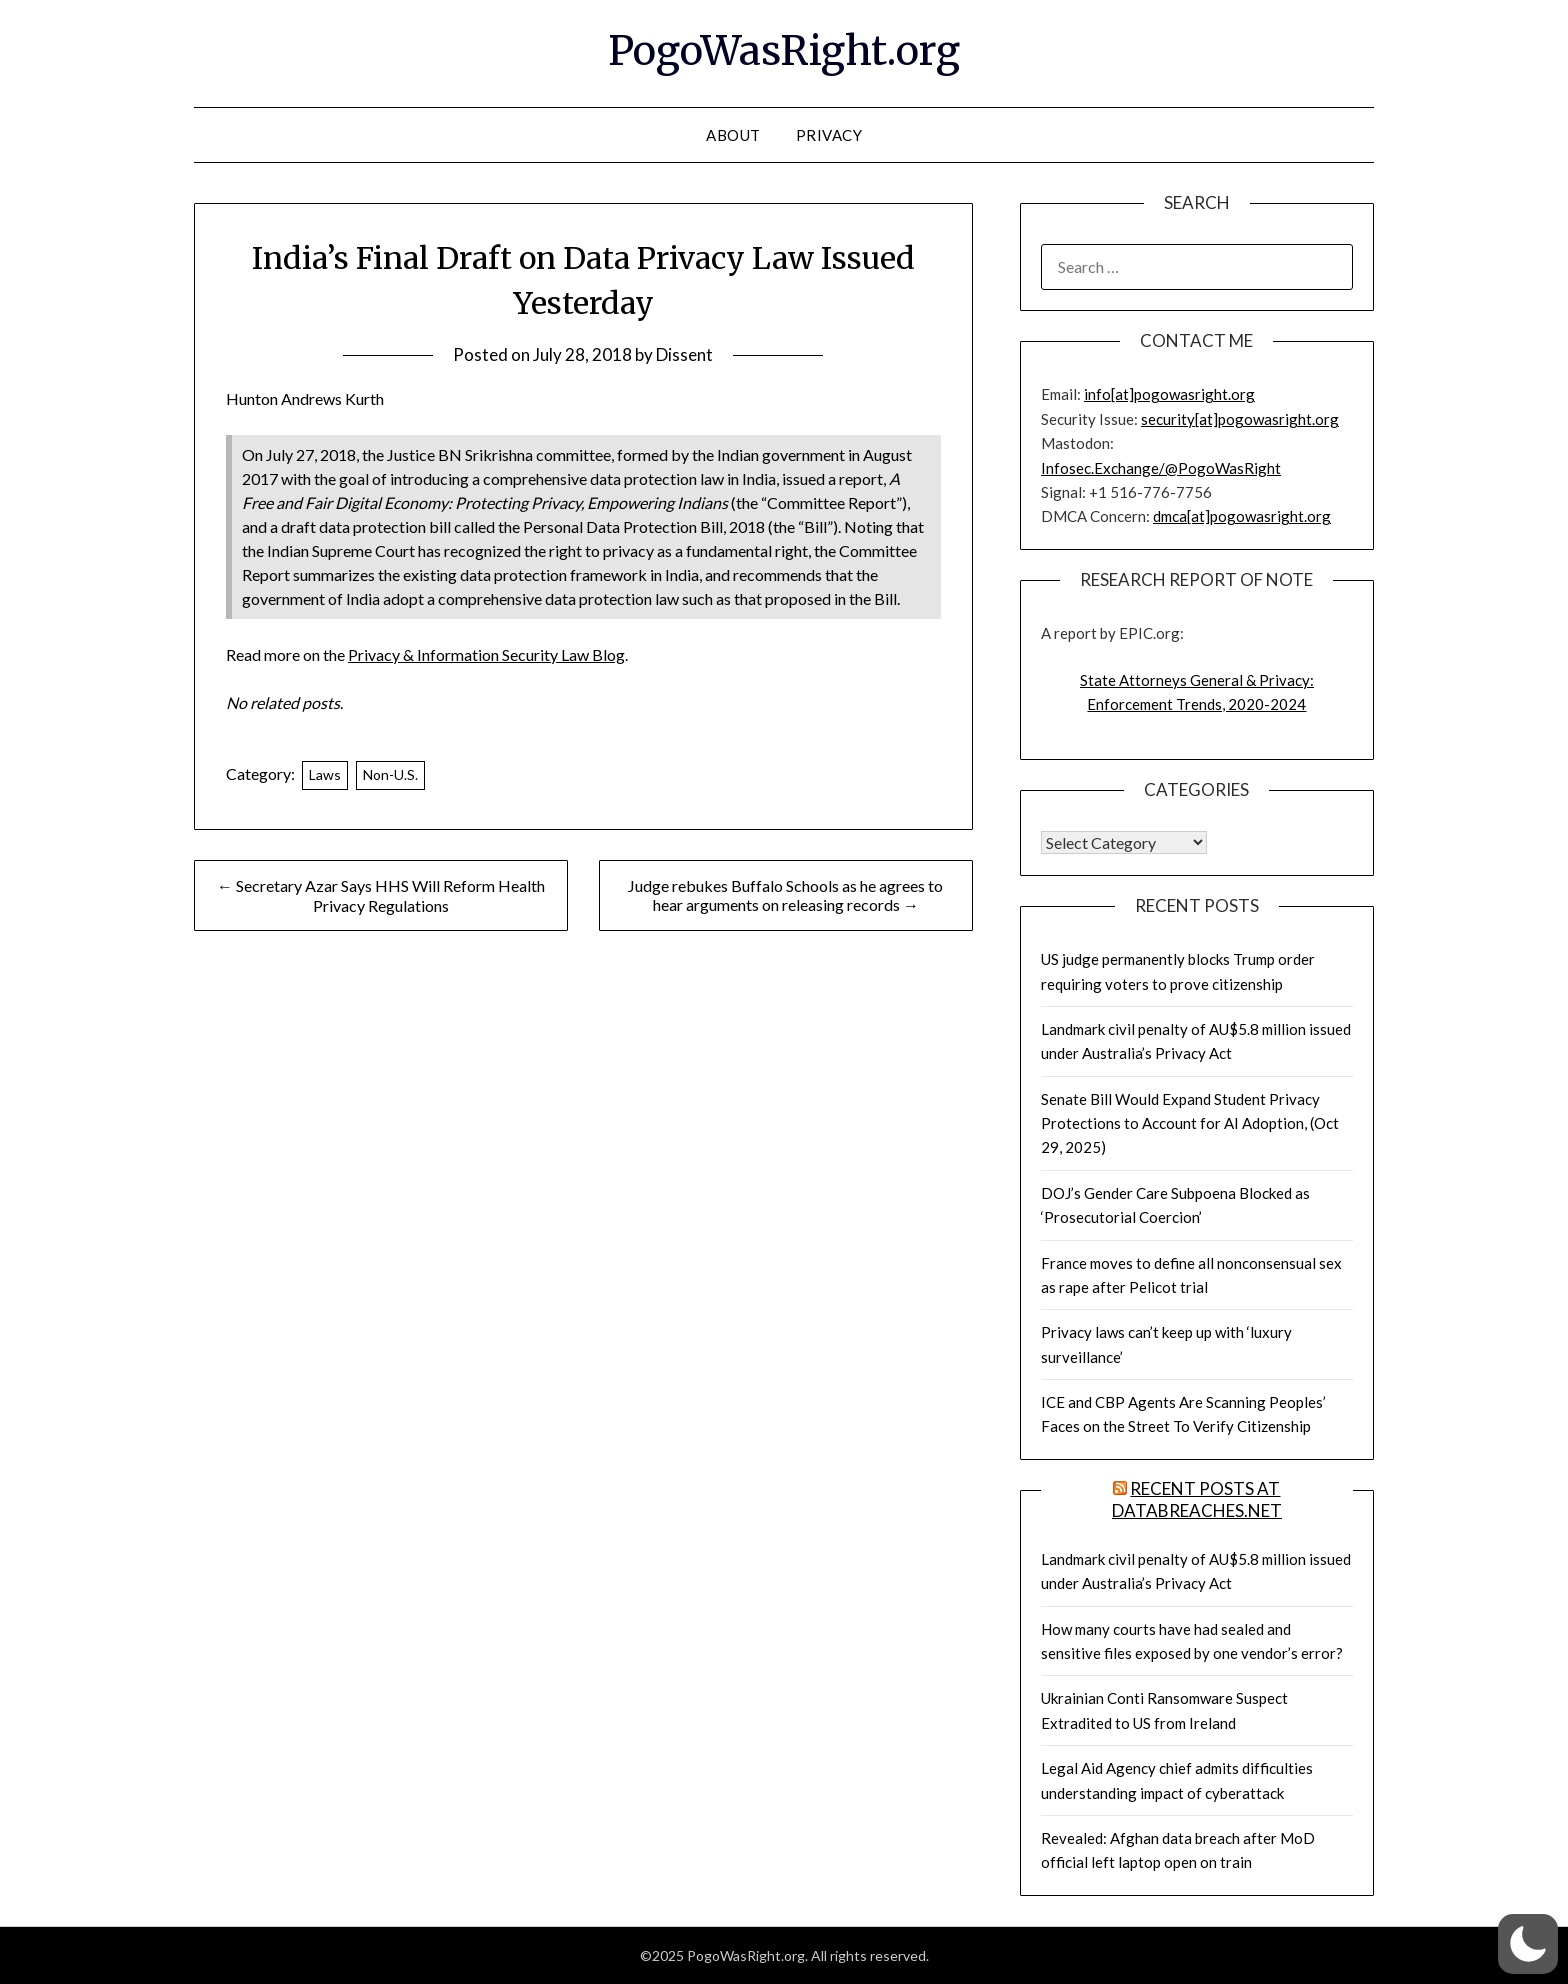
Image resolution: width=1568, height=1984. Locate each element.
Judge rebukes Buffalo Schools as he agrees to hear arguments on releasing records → (785, 895)
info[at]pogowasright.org (1169, 394)
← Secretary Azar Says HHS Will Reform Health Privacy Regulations (381, 895)
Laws (325, 774)
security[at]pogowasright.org (1240, 419)
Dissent (684, 354)
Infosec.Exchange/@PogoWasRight (1161, 468)
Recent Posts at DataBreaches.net (1197, 1499)
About (733, 135)
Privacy (829, 135)
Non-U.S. (390, 774)
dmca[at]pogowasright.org (1242, 516)
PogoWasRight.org (784, 51)
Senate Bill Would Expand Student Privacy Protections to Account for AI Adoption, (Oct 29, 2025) (1190, 1123)
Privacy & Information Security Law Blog (486, 654)
